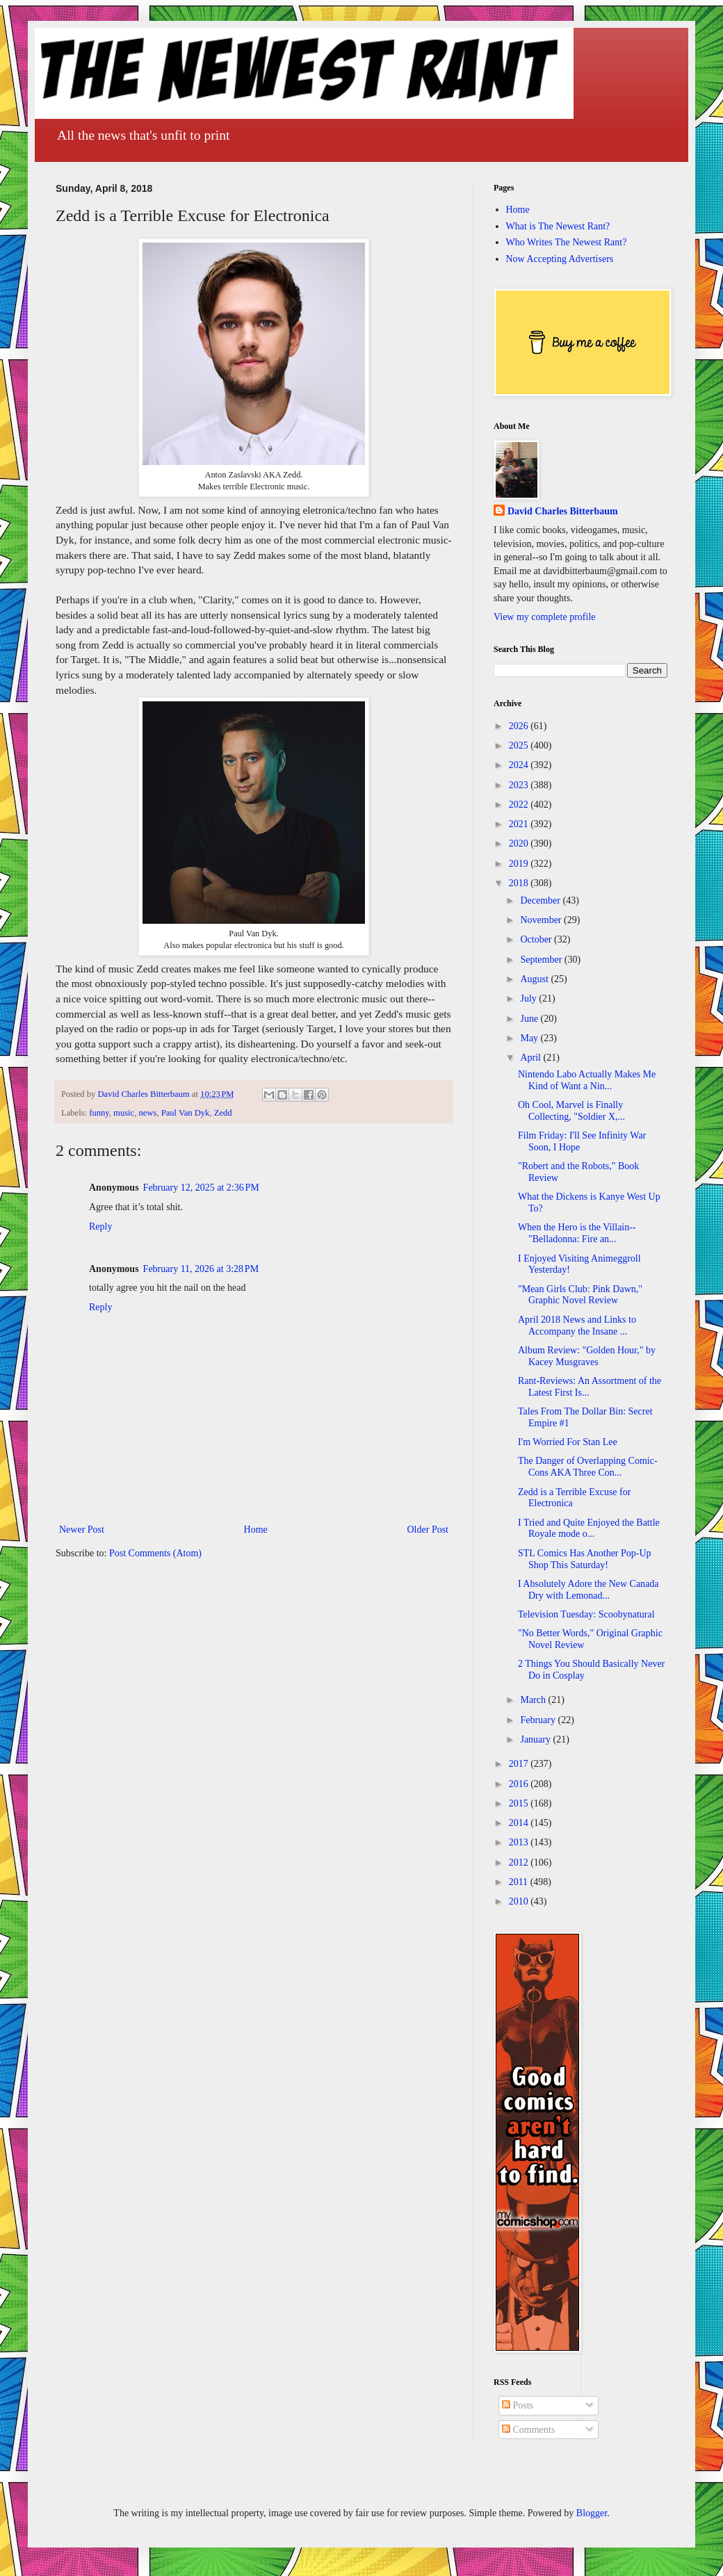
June (530, 1018)
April (531, 1057)
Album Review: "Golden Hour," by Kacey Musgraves (587, 1356)
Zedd (223, 1113)
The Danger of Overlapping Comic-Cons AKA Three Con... (588, 1467)
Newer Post (81, 1529)
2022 (520, 804)
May (530, 1038)
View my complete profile (545, 617)
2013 (520, 1842)
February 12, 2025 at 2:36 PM (201, 1187)
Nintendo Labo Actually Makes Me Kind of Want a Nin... (587, 1080)
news (147, 1113)
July (529, 998)
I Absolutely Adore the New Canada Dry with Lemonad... (588, 1590)
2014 (520, 1823)
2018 (520, 883)
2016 (520, 1784)
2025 (520, 745)
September (542, 959)
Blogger (591, 2513)
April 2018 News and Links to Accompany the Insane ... (577, 1325)
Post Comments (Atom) (155, 1553)
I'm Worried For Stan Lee (567, 1442)
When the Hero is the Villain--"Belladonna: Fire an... (577, 1233)
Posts (517, 2405)
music (123, 1113)
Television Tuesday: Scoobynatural (586, 1614)
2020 (520, 843)
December (541, 900)
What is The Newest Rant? (558, 226)
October (537, 939)
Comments (528, 2429)
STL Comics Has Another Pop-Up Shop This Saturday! (584, 1559)
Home (256, 1529)
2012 (520, 1862)
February (539, 1720)
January (536, 1739)
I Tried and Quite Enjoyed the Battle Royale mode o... (589, 1528)
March (534, 1700)
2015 (520, 1803)
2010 (520, 1901)
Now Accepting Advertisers (560, 259)
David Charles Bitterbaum (562, 511)
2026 (520, 726)
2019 (520, 863)
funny (99, 1113)
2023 (520, 785)
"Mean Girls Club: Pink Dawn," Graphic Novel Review (580, 1295)
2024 (520, 765)
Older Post (428, 1529)
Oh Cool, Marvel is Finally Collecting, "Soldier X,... (571, 1111)
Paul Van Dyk (185, 1113)
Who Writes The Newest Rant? (566, 242)
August (535, 979)
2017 (520, 1764)
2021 (520, 824)
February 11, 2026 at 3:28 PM (201, 1269)
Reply (100, 1226)
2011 (519, 1882)
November (542, 920)
